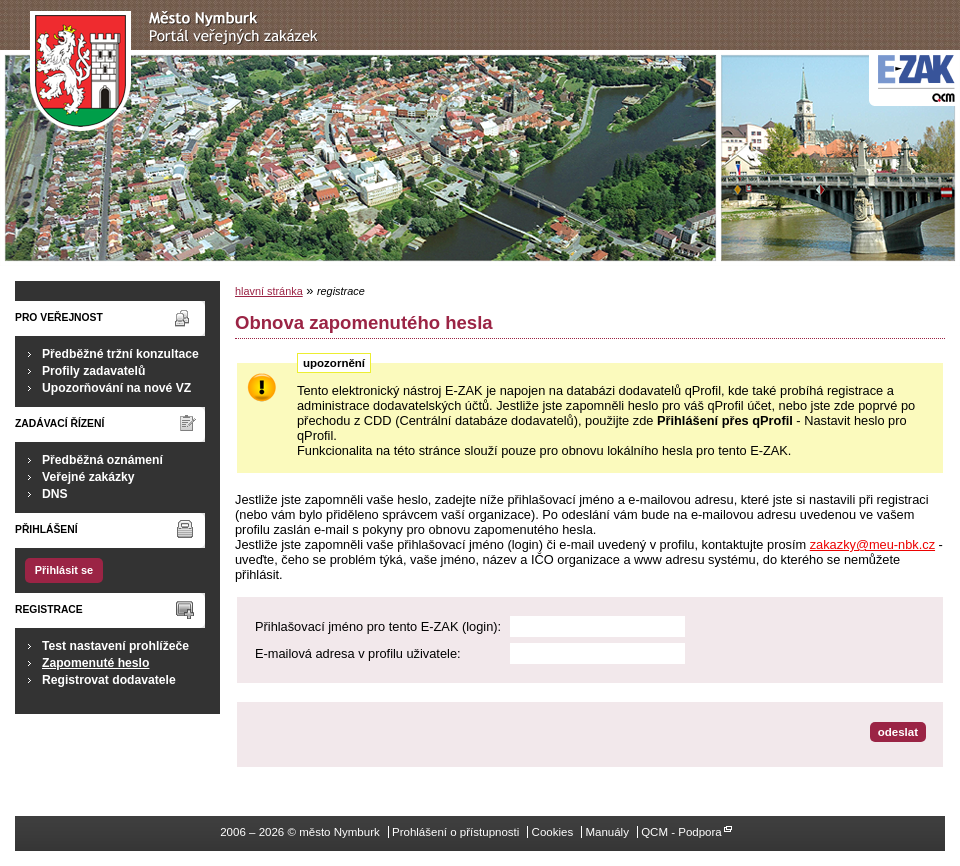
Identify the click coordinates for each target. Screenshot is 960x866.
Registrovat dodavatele (109, 680)
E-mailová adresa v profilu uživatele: (358, 653)
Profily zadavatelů (93, 371)
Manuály (607, 832)
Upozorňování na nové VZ (116, 388)
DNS (55, 494)
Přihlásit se (64, 570)
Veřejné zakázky (88, 477)
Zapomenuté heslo (95, 663)
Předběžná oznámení (102, 460)
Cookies (553, 832)
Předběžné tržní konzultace (120, 354)
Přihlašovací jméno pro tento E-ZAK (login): (378, 626)
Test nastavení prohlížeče (115, 646)
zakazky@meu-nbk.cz (872, 544)
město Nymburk (179, 71)
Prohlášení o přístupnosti (455, 832)
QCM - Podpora (681, 832)
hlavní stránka (269, 291)
